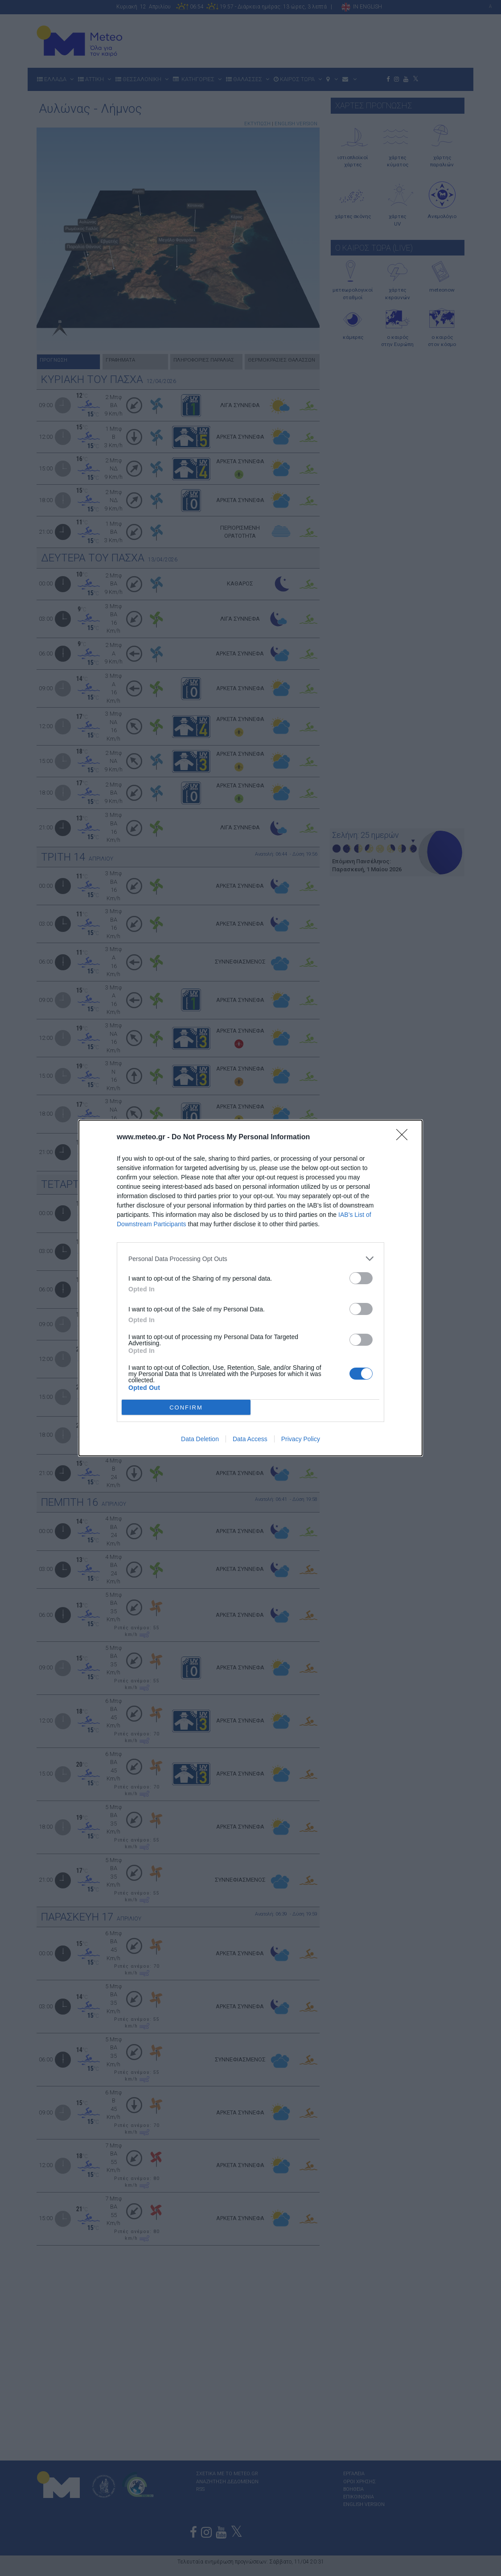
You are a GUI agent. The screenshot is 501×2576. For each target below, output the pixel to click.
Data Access (250, 1439)
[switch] (361, 1278)
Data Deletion (200, 1439)
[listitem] (250, 1258)
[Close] (404, 1137)
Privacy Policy (300, 1439)
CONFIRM (186, 1407)
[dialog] (250, 1288)
